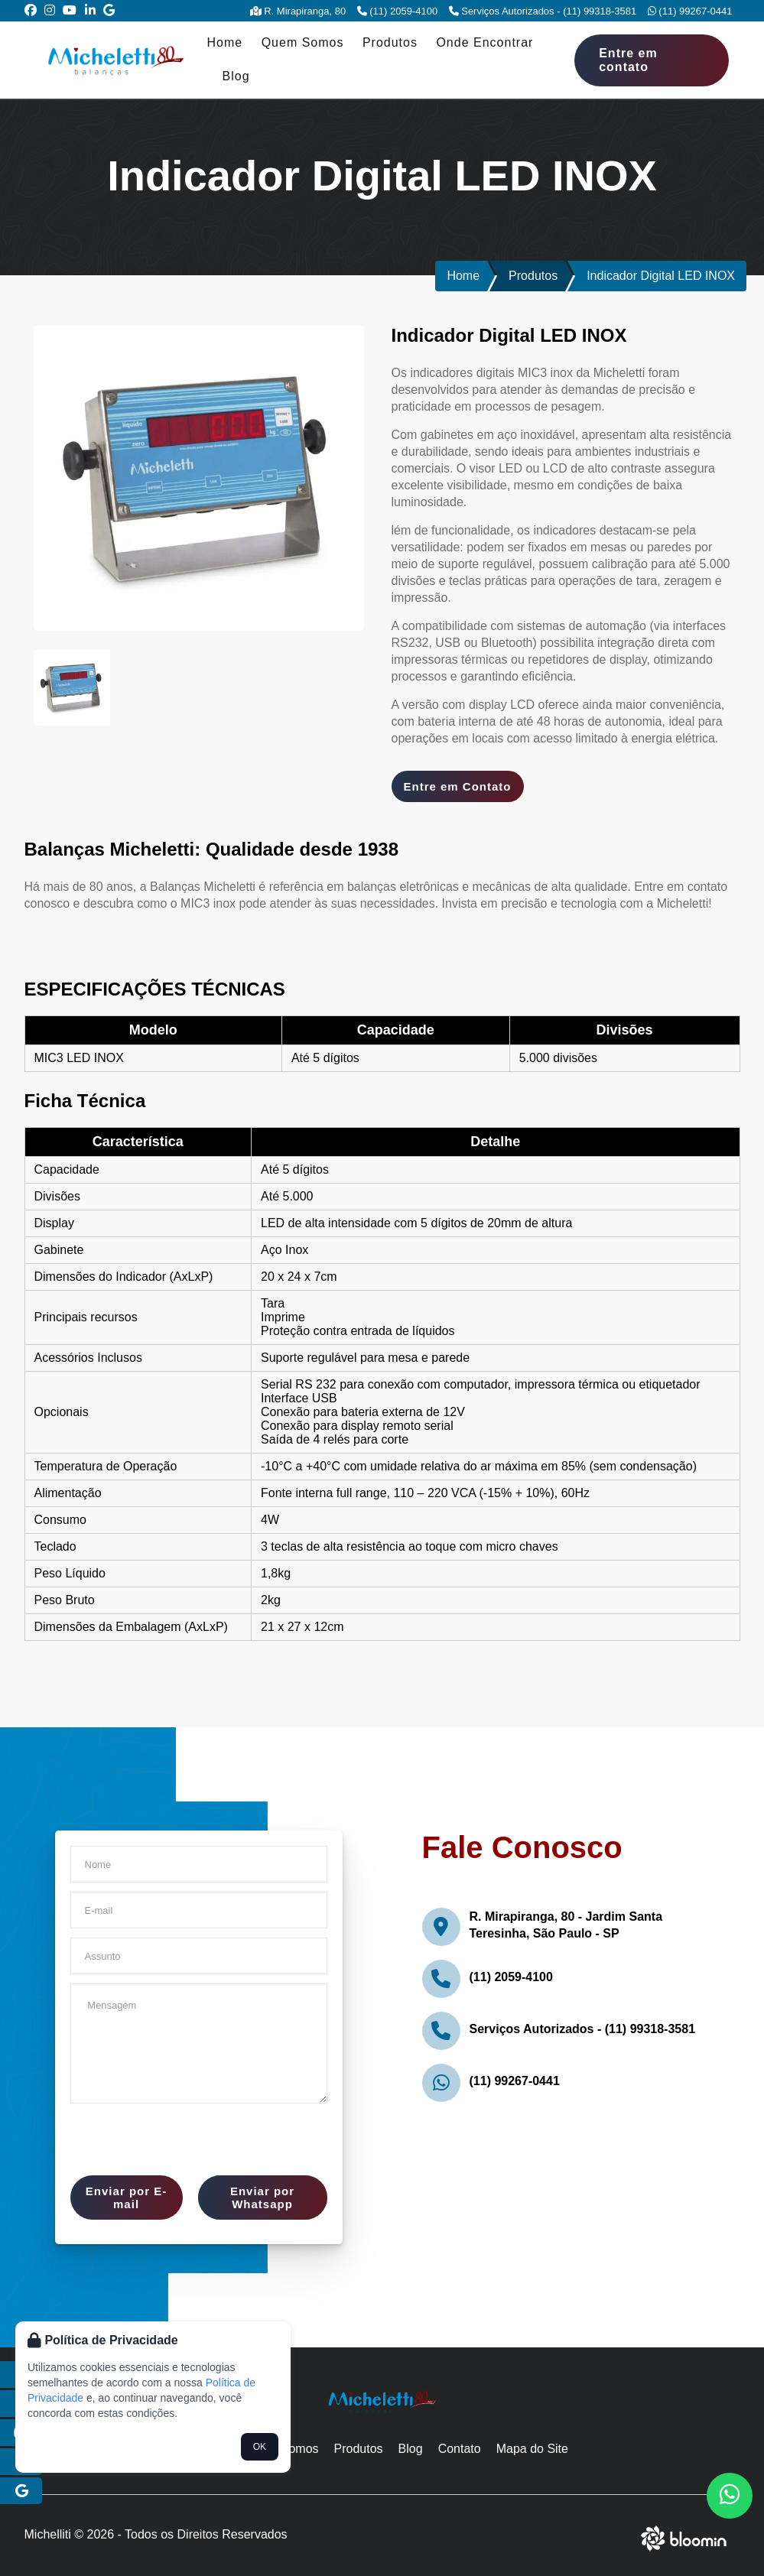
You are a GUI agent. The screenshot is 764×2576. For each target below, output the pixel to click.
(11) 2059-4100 (397, 11)
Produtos (390, 42)
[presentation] (186, 2145)
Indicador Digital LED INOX (661, 275)
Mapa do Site (532, 2448)
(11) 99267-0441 (690, 11)
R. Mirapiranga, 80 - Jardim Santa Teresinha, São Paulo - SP (566, 1925)
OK (259, 2446)
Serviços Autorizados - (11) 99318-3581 (543, 11)
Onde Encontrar (484, 42)
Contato (459, 2448)
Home (225, 42)
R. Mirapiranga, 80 (298, 11)
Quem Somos (303, 42)
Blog (236, 76)
